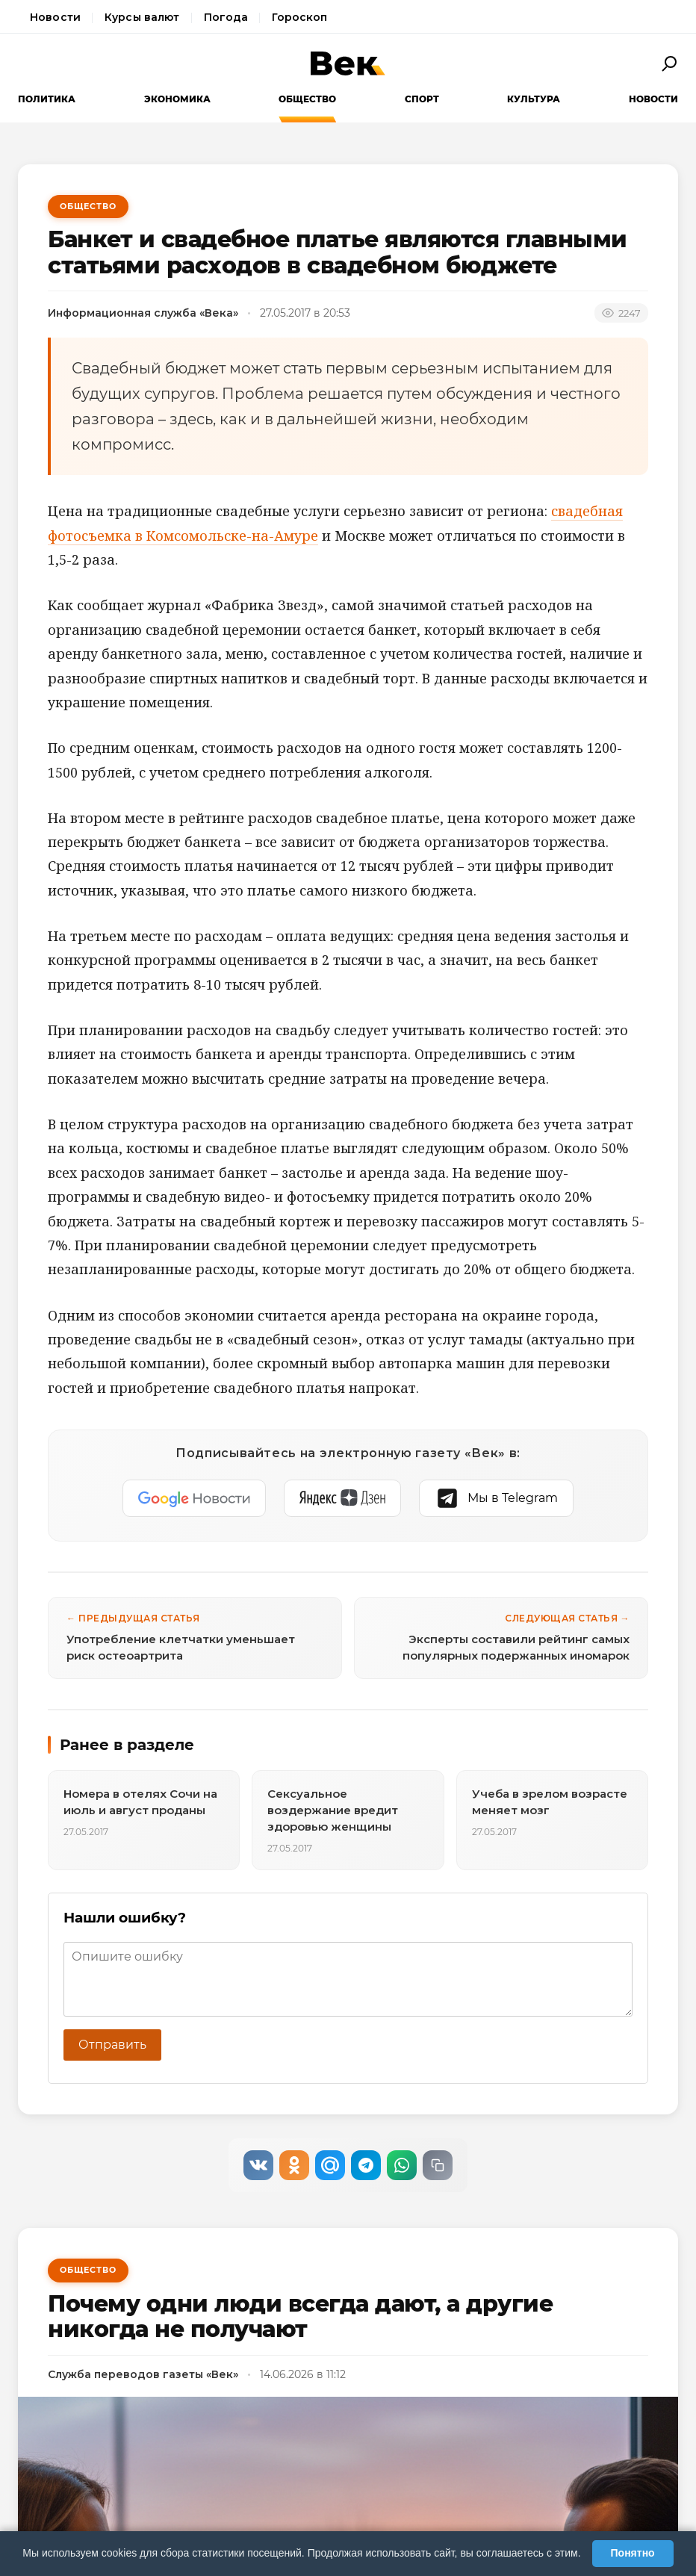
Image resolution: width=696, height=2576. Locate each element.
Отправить (112, 2044)
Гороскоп (299, 17)
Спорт (422, 99)
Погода (226, 17)
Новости (55, 17)
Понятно (633, 2553)
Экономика (177, 99)
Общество (307, 99)
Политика (46, 99)
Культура (533, 99)
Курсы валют (142, 17)
